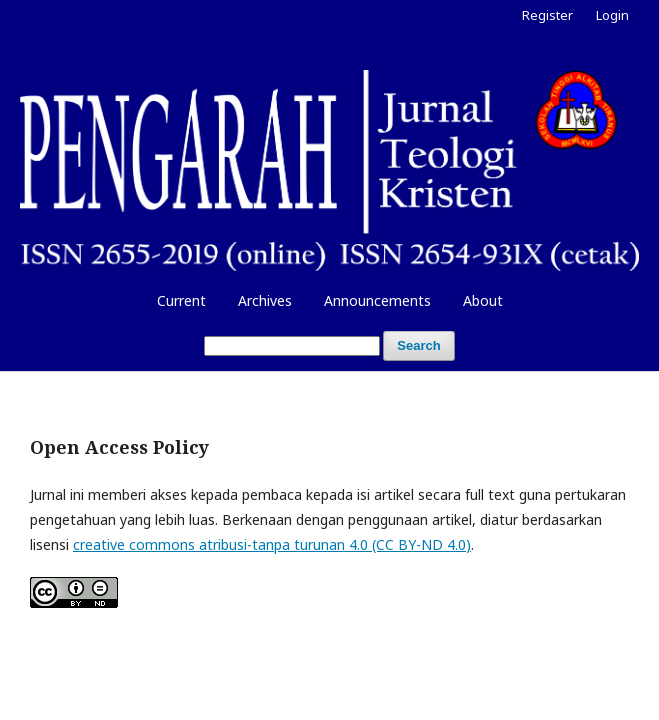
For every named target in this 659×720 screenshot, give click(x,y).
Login (612, 15)
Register (547, 15)
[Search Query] (292, 346)
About (483, 300)
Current (181, 300)
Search (418, 345)
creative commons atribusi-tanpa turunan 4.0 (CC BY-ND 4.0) (272, 544)
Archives (265, 300)
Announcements (377, 300)
